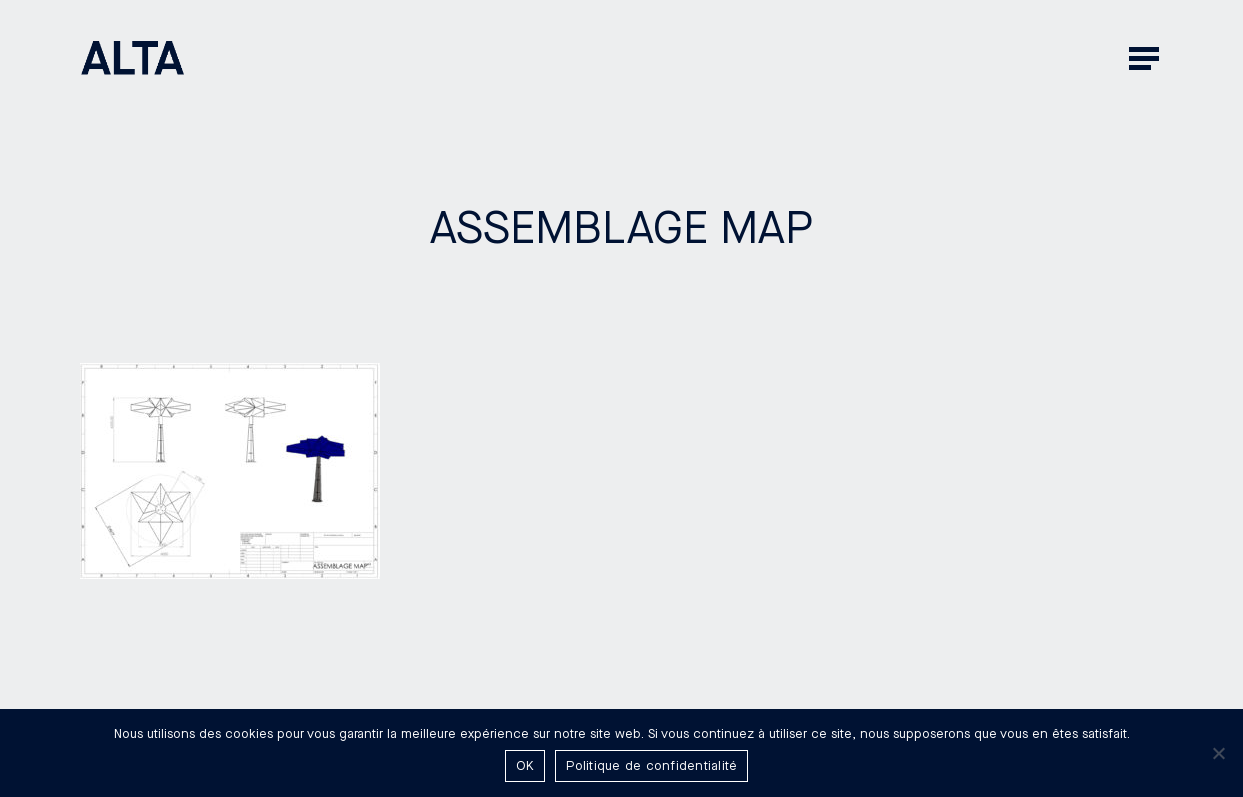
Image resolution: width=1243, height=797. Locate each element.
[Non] (1218, 753)
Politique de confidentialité (651, 766)
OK (525, 766)
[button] (1146, 57)
